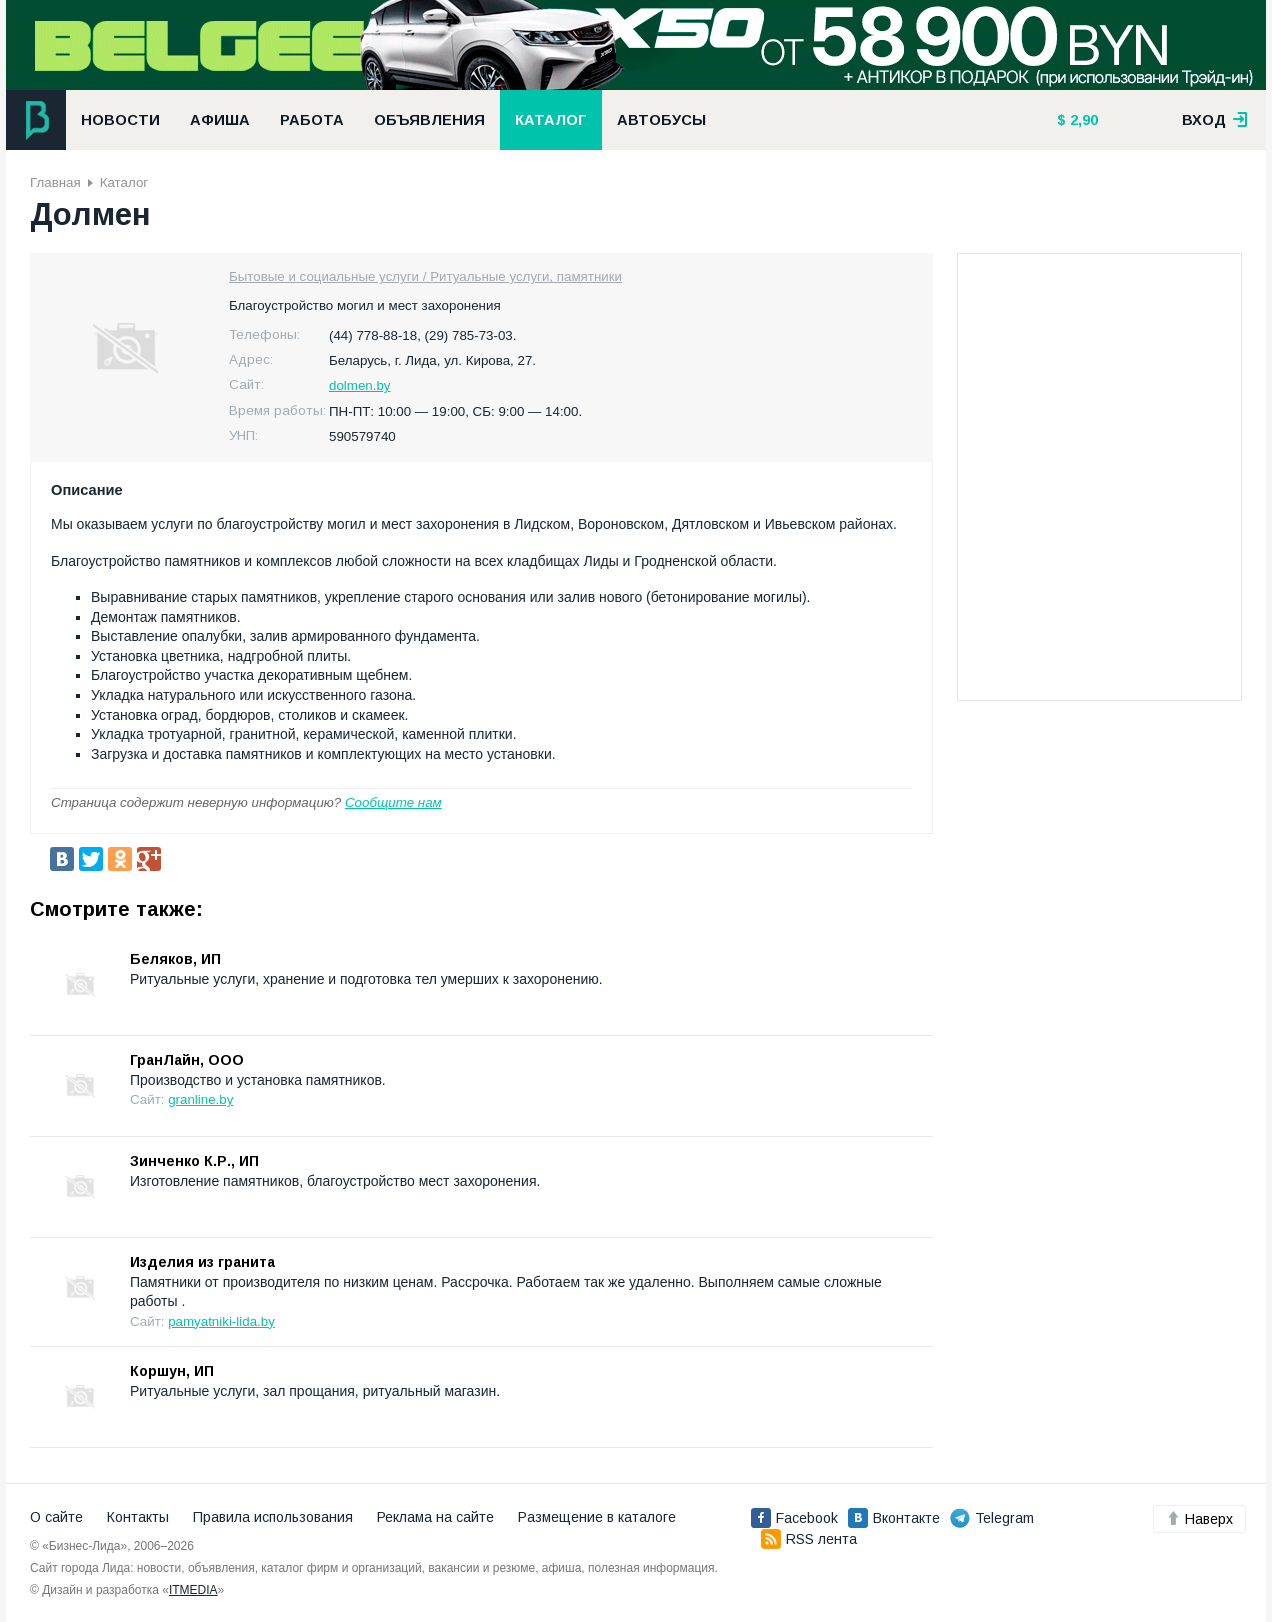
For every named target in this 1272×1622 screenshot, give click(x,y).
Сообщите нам (393, 802)
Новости (120, 120)
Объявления (429, 120)
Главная (55, 182)
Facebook (794, 1518)
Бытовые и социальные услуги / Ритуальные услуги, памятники (425, 276)
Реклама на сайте (435, 1517)
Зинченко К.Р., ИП (194, 1161)
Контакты (138, 1517)
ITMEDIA (193, 1590)
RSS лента (809, 1539)
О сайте (56, 1517)
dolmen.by (360, 385)
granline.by (200, 1099)
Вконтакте (894, 1518)
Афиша (220, 120)
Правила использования (273, 1517)
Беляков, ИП (175, 959)
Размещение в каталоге (597, 1517)
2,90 (1082, 120)
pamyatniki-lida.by (221, 1321)
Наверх (1199, 1519)
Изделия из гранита (202, 1262)
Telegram (992, 1518)
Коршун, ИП (172, 1371)
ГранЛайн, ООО (187, 1060)
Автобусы (661, 120)
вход (1215, 120)
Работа (312, 120)
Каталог (551, 120)
